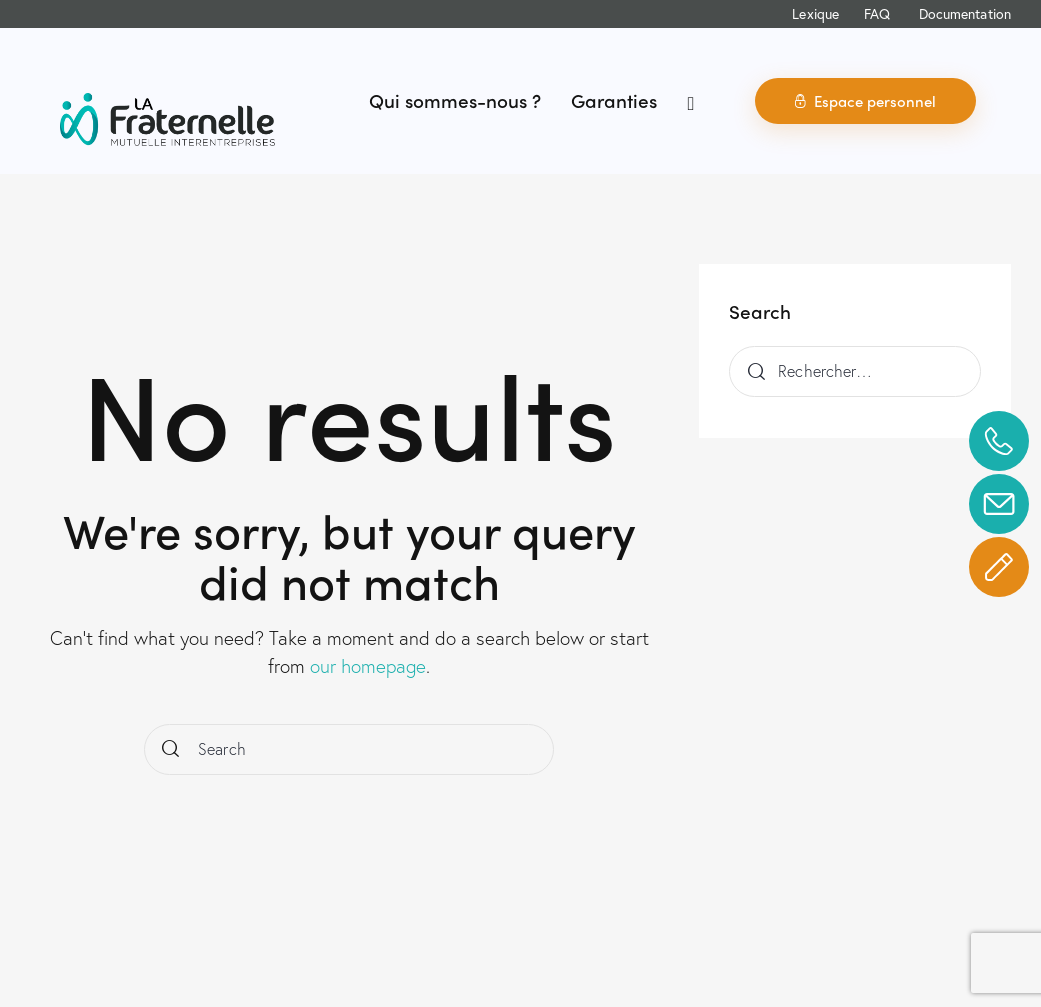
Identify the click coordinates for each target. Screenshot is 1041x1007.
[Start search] (170, 749)
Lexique (815, 13)
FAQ (877, 13)
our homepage (368, 665)
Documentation (965, 13)
